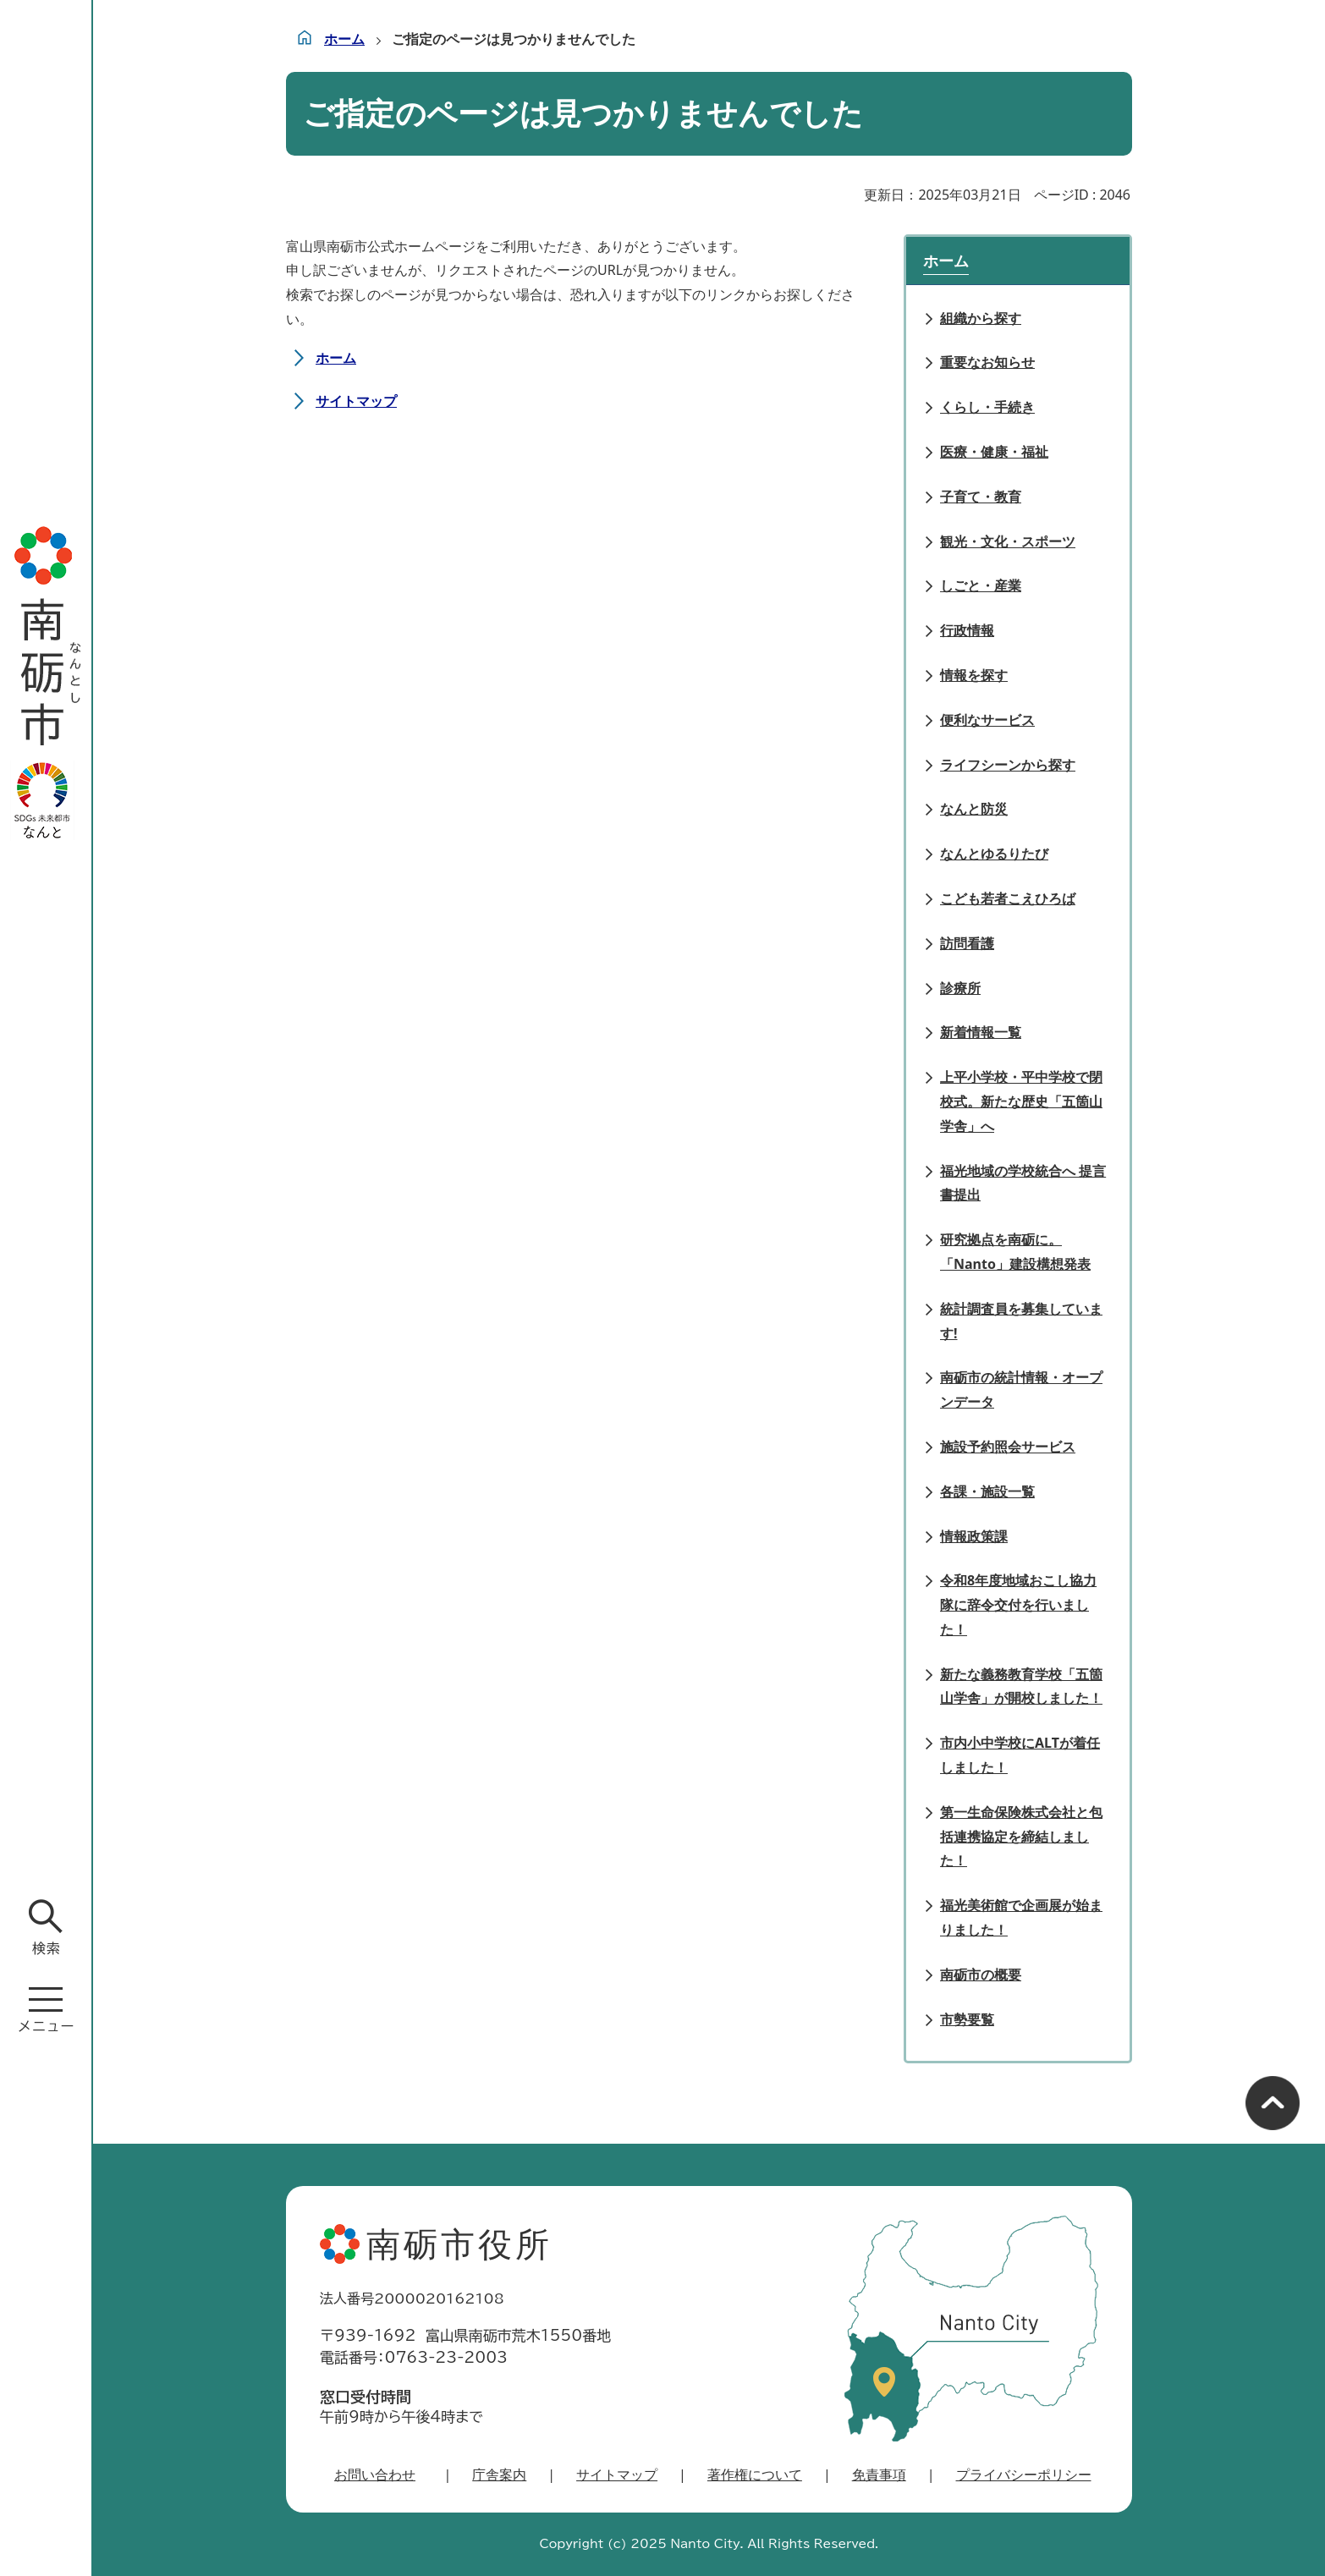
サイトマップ (356, 401)
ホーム (344, 39)
